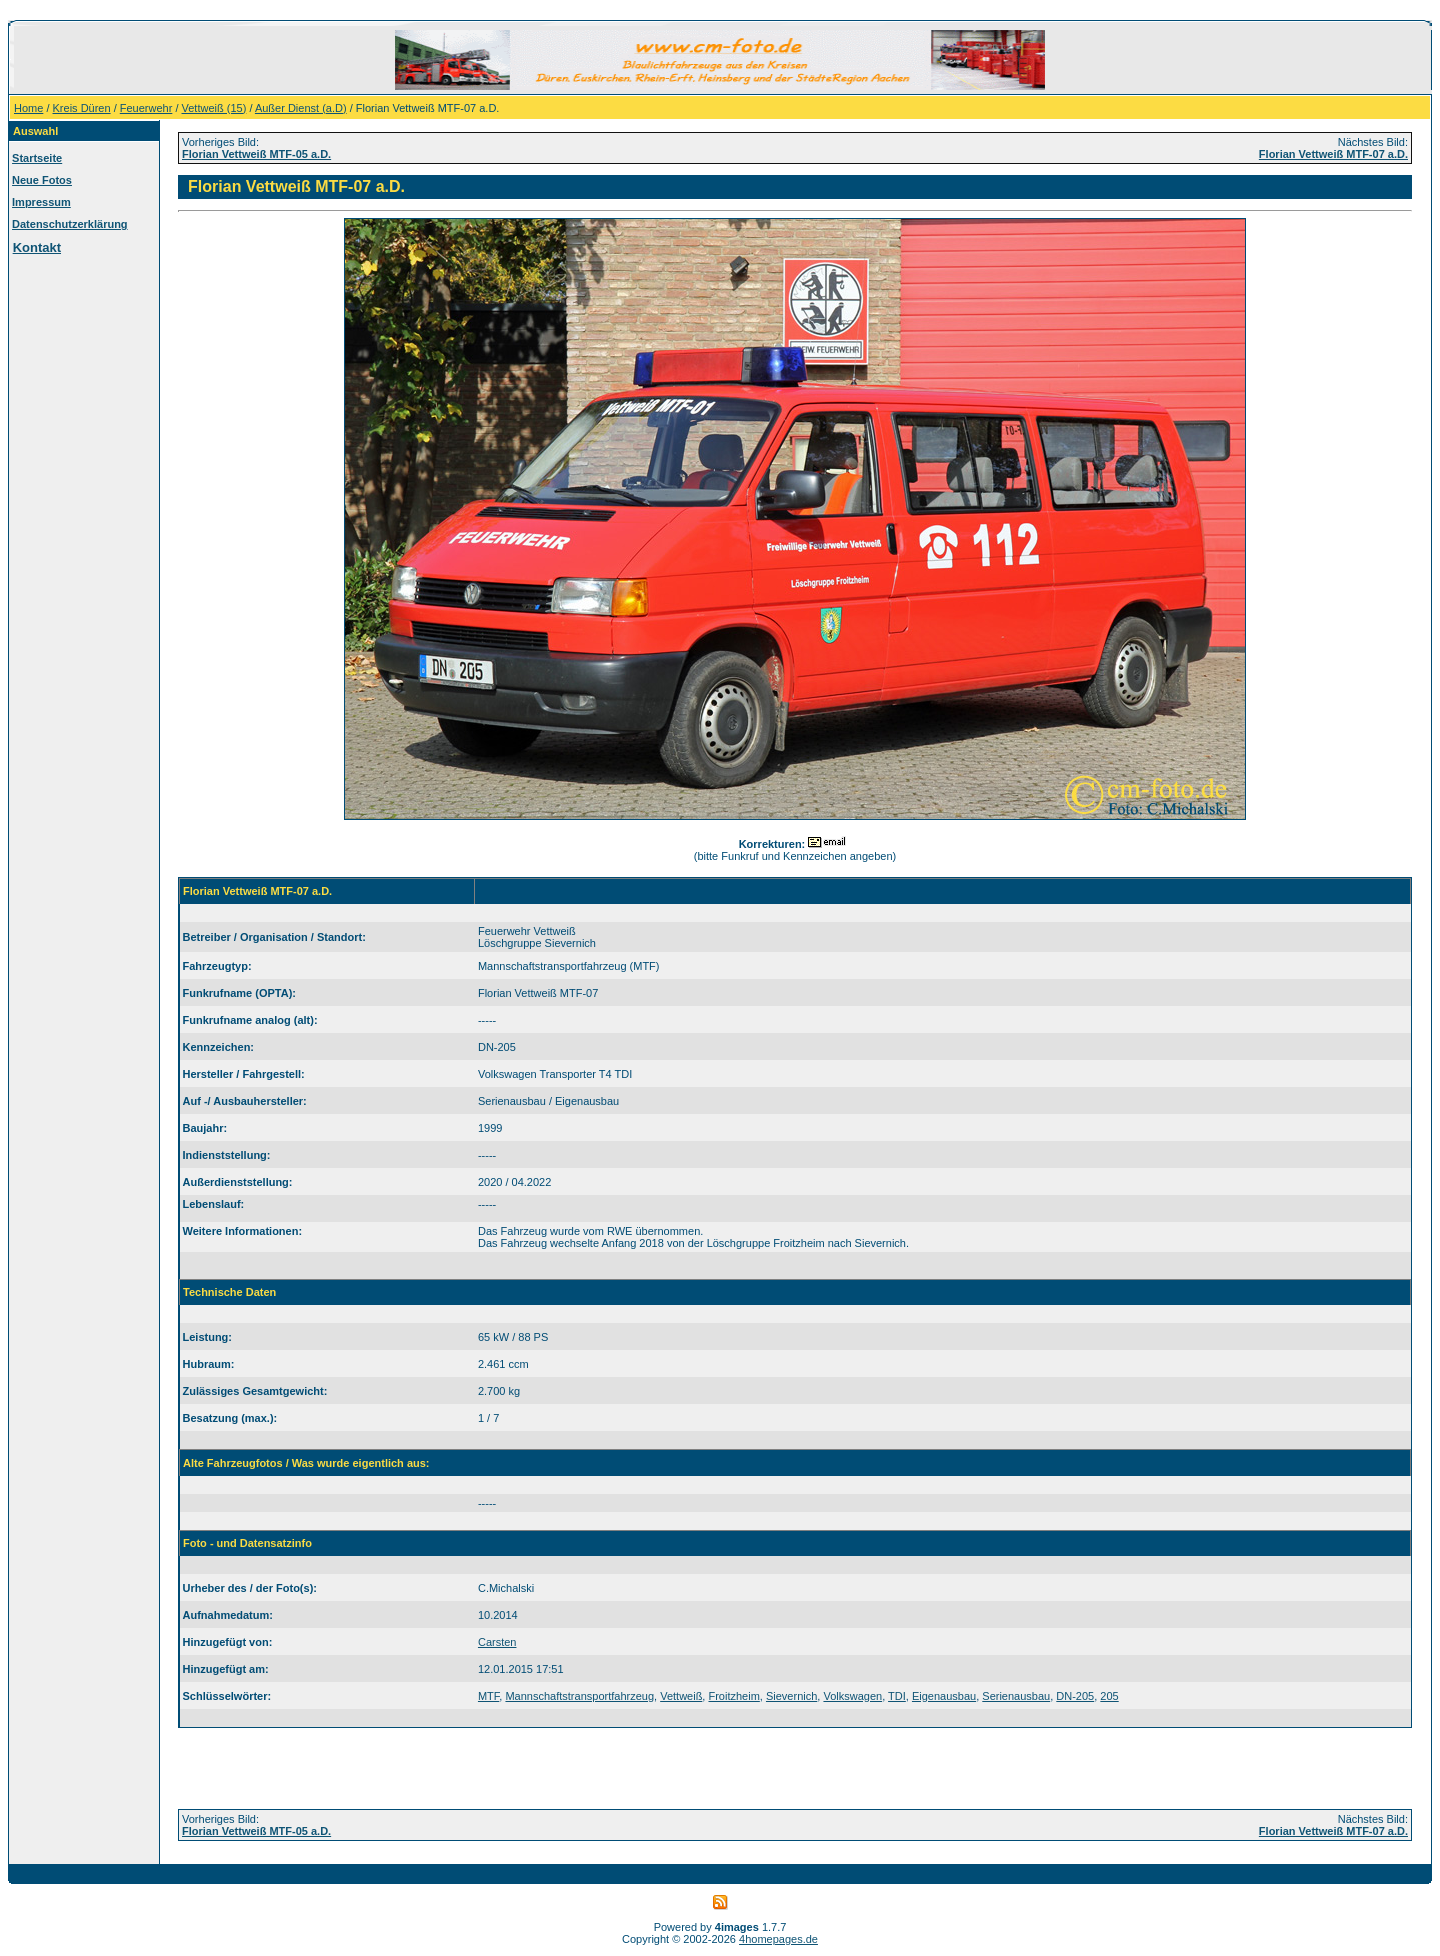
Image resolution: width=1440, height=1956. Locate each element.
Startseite (37, 158)
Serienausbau (1016, 1696)
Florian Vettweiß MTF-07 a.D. (1333, 154)
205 (1109, 1696)
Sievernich (791, 1696)
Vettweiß (681, 1696)
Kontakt (37, 247)
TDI (897, 1696)
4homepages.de (778, 1939)
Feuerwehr (146, 108)
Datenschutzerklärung (70, 224)
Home (28, 108)
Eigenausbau (944, 1696)
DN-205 (1075, 1696)
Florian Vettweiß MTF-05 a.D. (256, 154)
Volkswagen (852, 1696)
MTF (488, 1696)
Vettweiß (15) (214, 108)
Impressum (41, 202)
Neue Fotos (42, 180)
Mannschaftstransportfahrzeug (579, 1696)
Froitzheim (733, 1696)
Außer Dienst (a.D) (301, 108)
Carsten (497, 1642)
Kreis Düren (82, 108)
